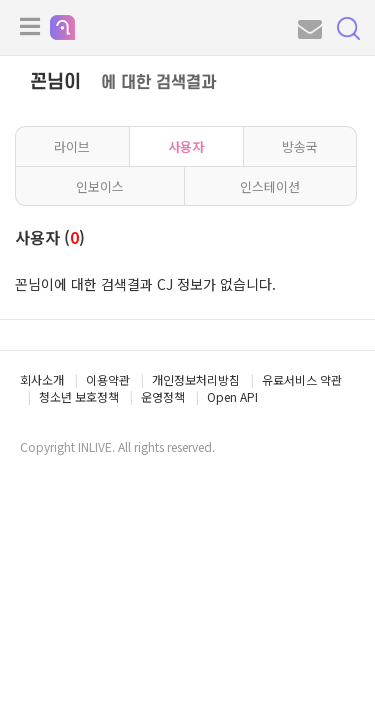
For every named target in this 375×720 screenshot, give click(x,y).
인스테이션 (270, 186)
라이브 (72, 146)
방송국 (300, 146)
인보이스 (100, 186)
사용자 (186, 146)
